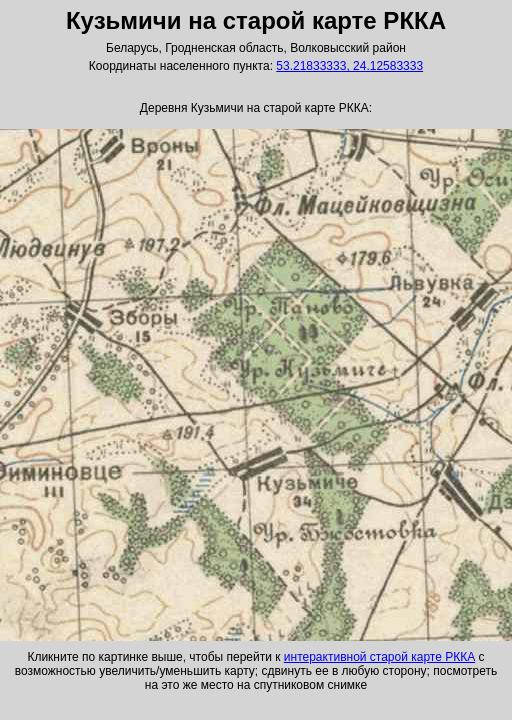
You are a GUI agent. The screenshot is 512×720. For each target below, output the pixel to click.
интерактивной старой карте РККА (379, 657)
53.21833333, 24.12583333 (349, 66)
